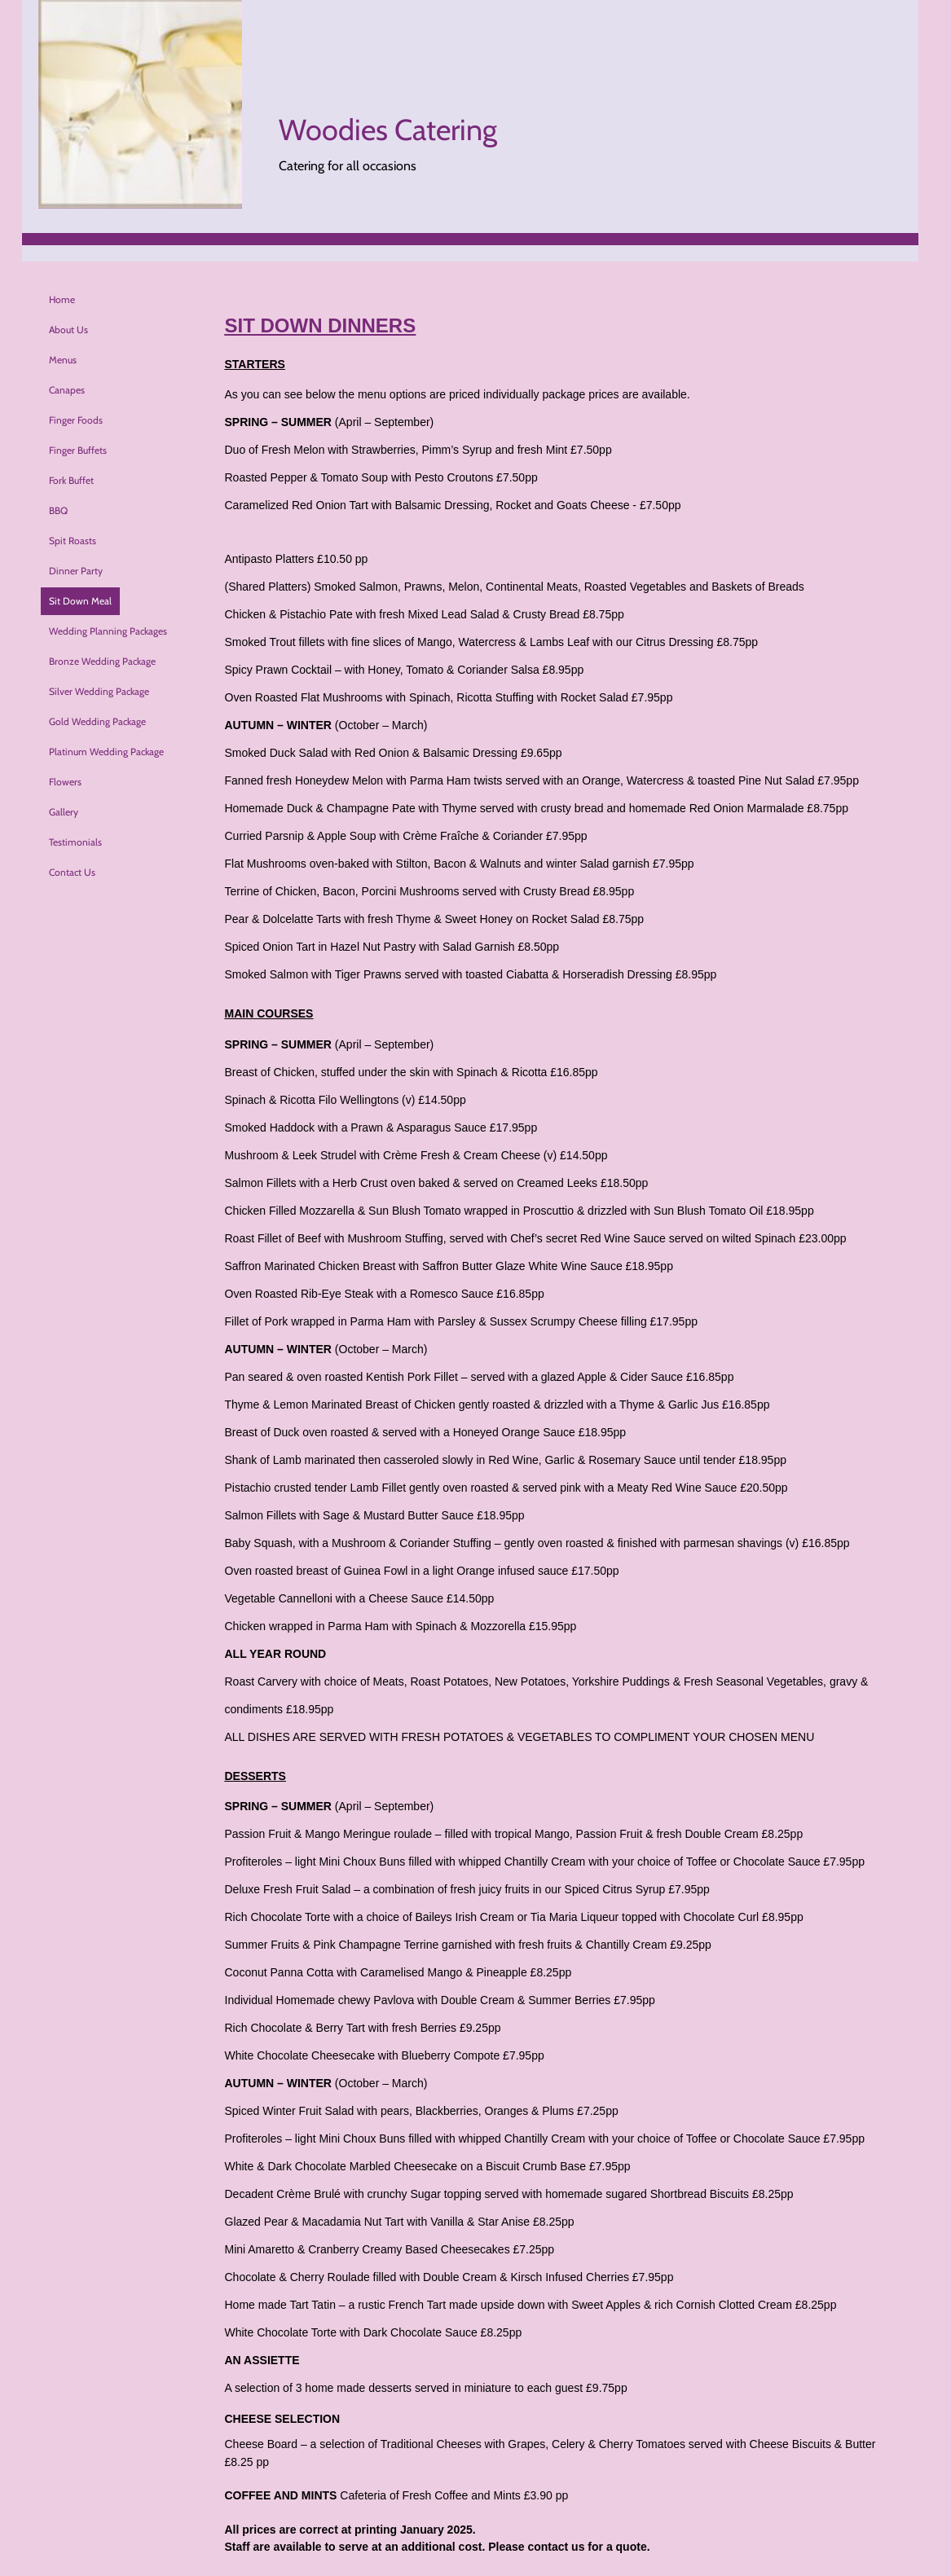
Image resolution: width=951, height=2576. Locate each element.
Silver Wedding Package (99, 691)
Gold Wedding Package (97, 721)
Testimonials (75, 842)
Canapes (67, 390)
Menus (63, 360)
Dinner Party (76, 571)
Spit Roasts (72, 540)
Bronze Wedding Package (102, 661)
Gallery (63, 812)
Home (62, 299)
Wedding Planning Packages (108, 631)
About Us (68, 329)
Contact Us (72, 872)
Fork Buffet (71, 480)
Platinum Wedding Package (106, 751)
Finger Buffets (78, 450)
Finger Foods (76, 420)
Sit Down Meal (80, 601)
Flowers (65, 782)
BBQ (58, 510)
